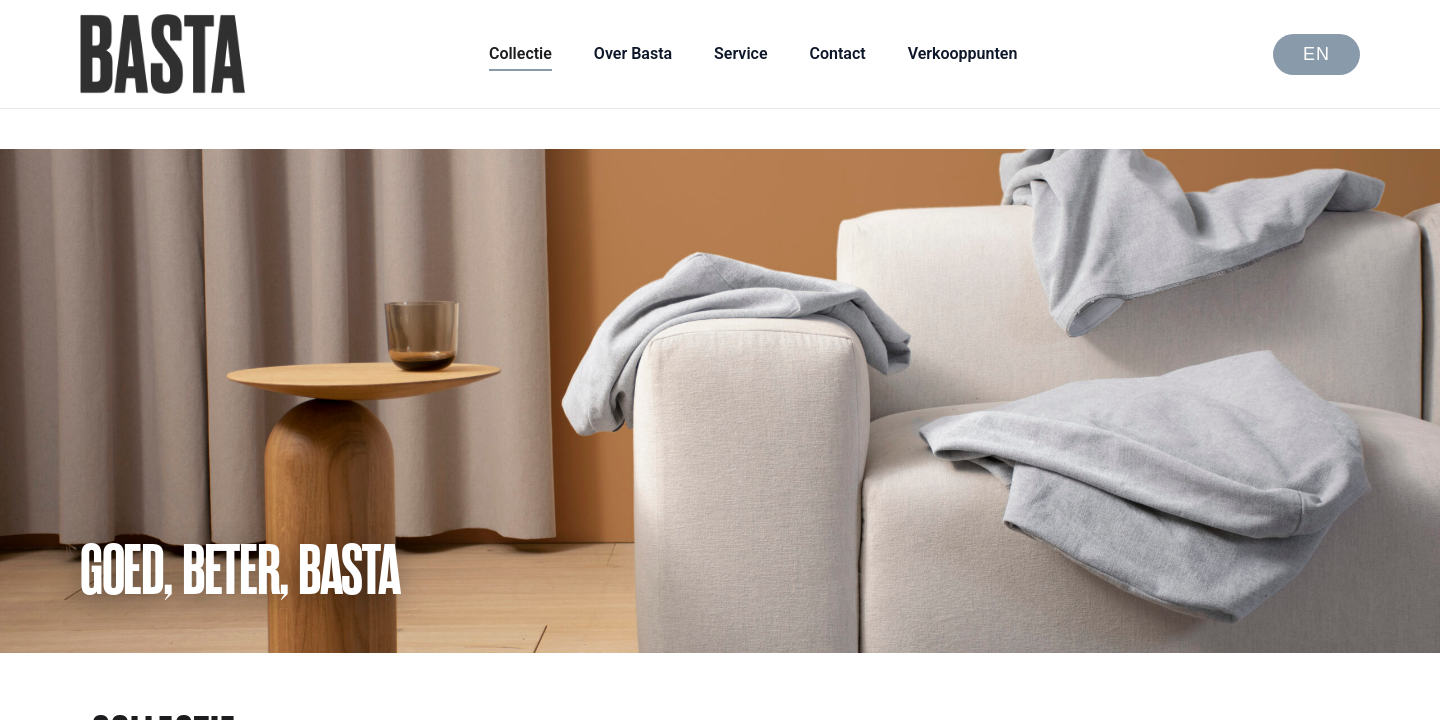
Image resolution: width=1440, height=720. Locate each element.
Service (740, 53)
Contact (838, 53)
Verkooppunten (963, 53)
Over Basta (633, 53)
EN (1316, 54)
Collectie (520, 53)
